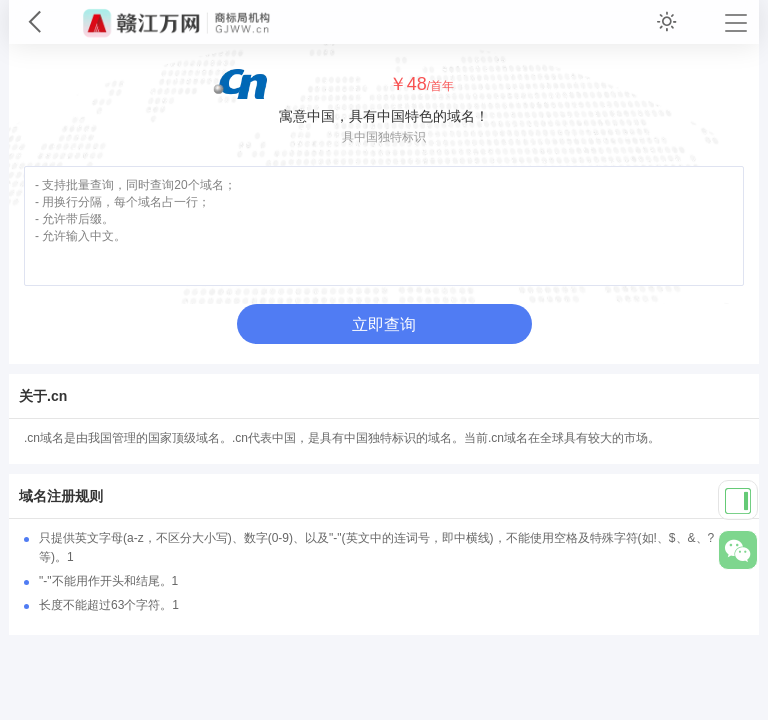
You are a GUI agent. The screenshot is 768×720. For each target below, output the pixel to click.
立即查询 (384, 324)
